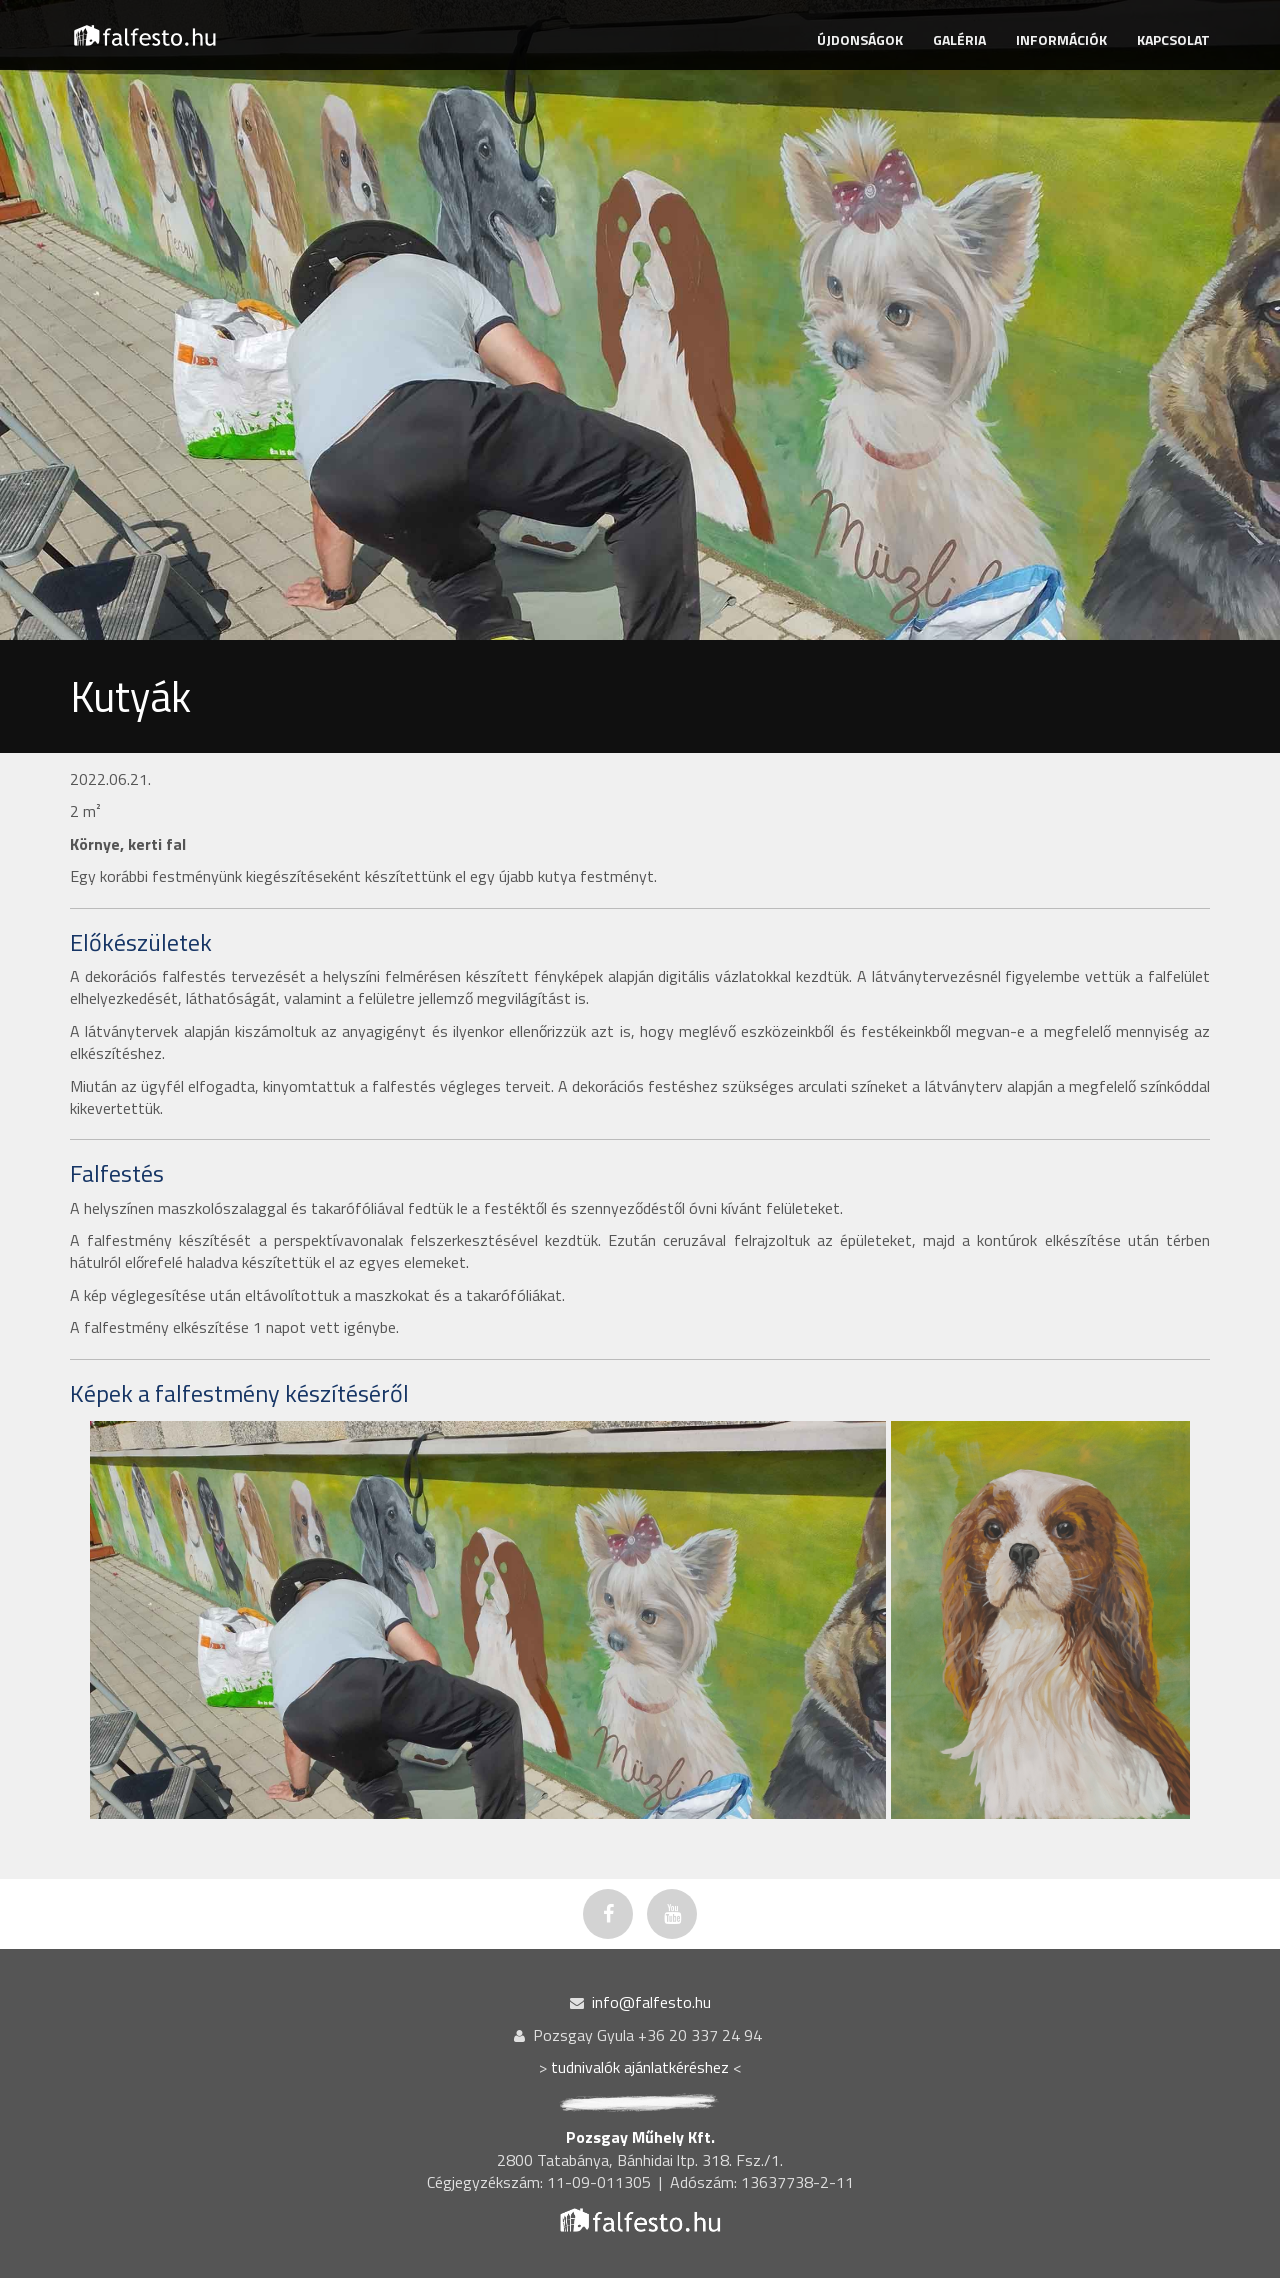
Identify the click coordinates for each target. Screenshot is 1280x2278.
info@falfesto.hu (651, 2002)
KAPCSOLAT (1173, 39)
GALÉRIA (959, 39)
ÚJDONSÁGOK (860, 39)
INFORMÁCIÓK (1061, 39)
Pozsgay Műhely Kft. (640, 2137)
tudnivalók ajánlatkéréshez (640, 2067)
